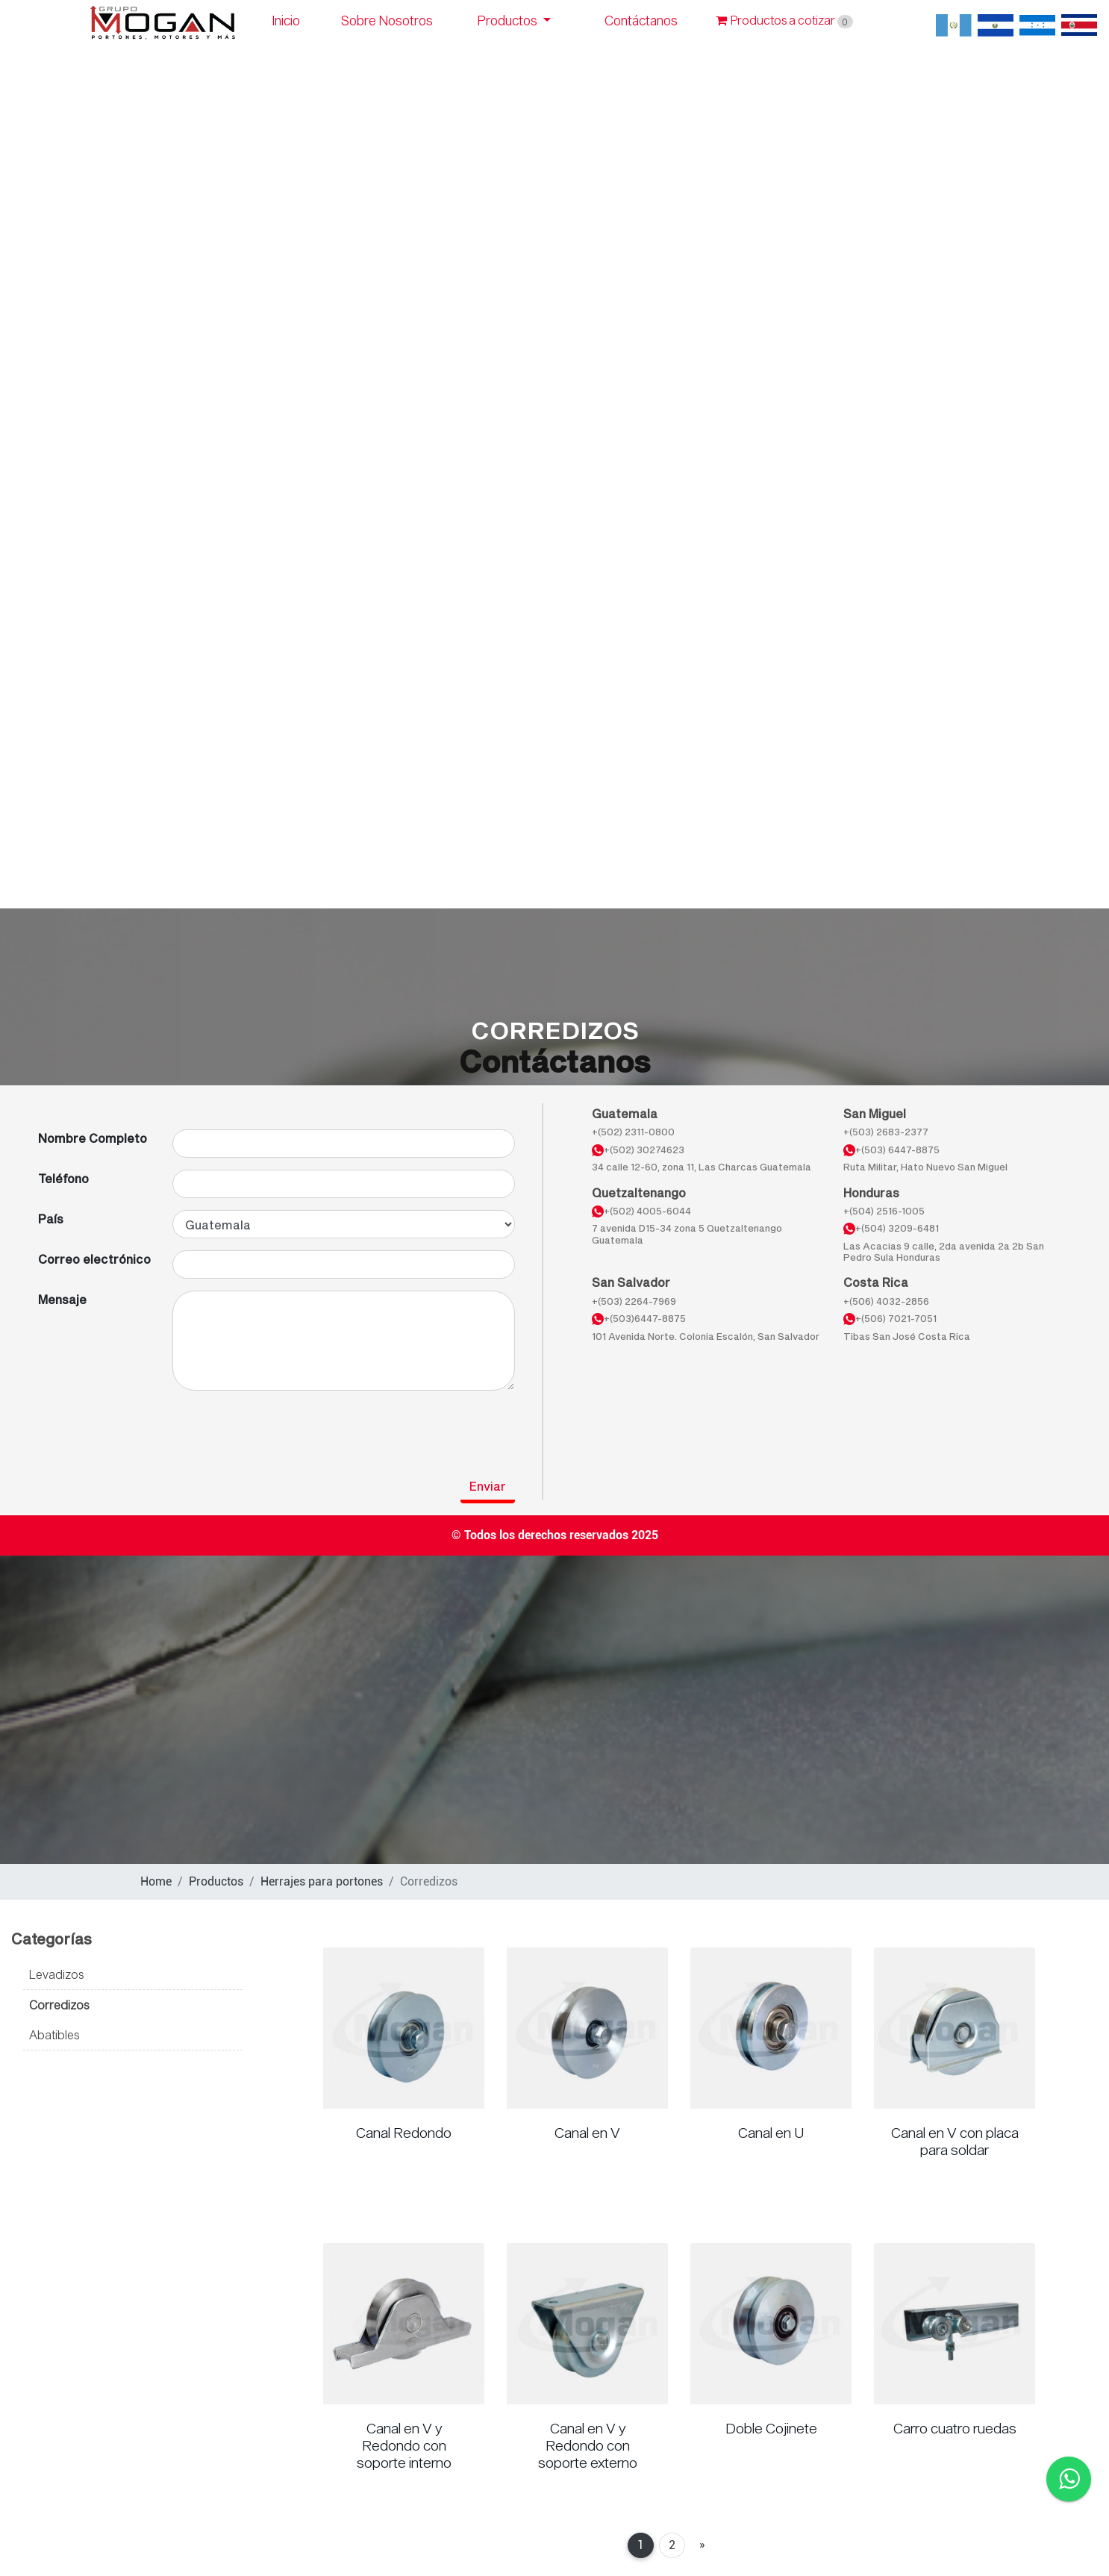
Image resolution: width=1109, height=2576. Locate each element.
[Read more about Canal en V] (587, 2028)
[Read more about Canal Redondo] (403, 2028)
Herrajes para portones (321, 1881)
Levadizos (56, 1974)
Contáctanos (641, 20)
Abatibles (54, 2034)
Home (156, 1881)
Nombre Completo (92, 1138)
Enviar (487, 1486)
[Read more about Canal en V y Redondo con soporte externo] (587, 2323)
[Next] (702, 2545)
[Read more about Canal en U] (771, 2028)
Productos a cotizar (784, 20)
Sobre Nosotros (387, 20)
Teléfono (63, 1178)
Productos (509, 20)
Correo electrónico (94, 1259)
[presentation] (151, 1432)
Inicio (286, 20)
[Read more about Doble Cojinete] (771, 2323)
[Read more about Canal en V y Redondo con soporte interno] (403, 2323)
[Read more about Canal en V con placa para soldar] (954, 2028)
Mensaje (62, 1299)
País (50, 1218)
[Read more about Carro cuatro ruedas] (954, 2323)
